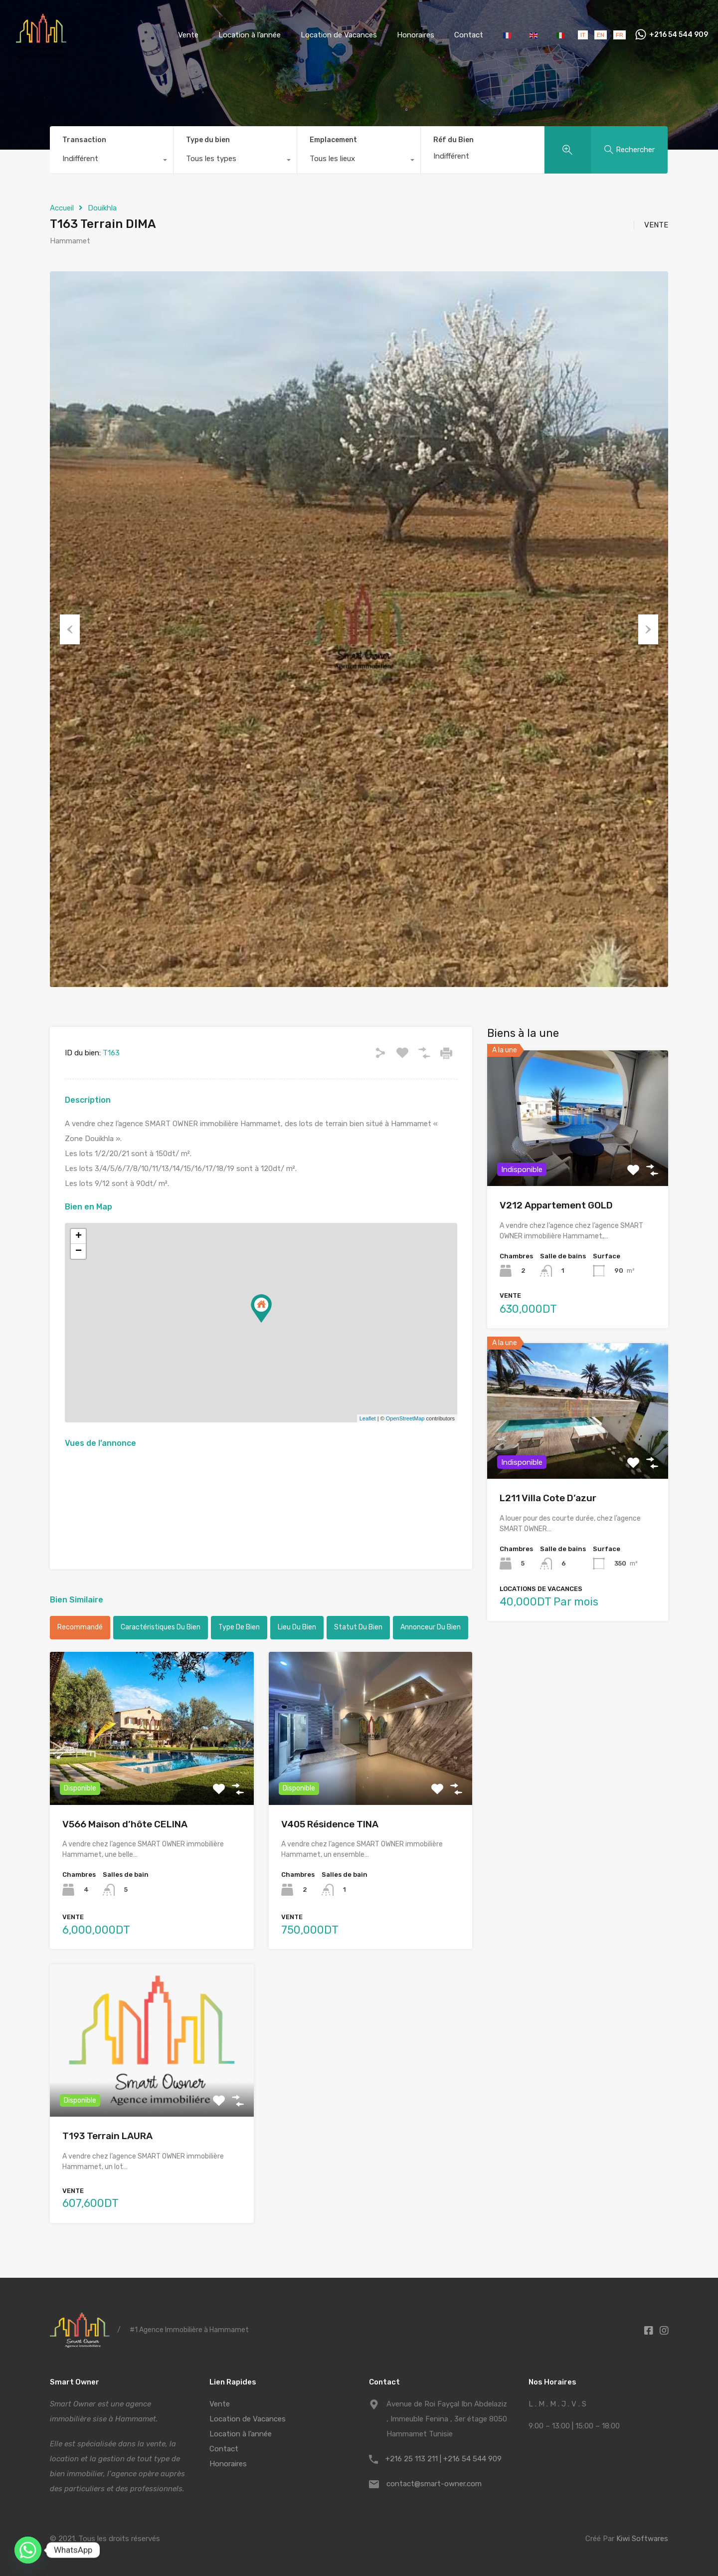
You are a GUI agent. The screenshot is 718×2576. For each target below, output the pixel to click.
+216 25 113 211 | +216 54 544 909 (443, 2458)
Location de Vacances (339, 34)
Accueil (62, 207)
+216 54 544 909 (678, 35)
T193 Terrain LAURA (107, 2136)
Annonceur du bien (430, 1627)
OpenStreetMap (405, 1418)
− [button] (78, 1251)
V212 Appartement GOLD (556, 1205)
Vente (188, 34)
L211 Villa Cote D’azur (548, 1498)
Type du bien (208, 140)
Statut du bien (358, 1627)
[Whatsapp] (27, 2550)
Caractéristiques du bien (160, 1627)
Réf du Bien (453, 140)
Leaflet (367, 1418)
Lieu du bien (297, 1627)
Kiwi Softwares (642, 2538)
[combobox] (111, 161)
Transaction (84, 140)
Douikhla (102, 207)
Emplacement (333, 140)
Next (648, 629)
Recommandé (80, 1627)
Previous (70, 629)
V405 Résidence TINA (329, 1824)
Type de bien (239, 1627)
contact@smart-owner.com (434, 2483)
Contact (468, 34)
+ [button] (78, 1236)
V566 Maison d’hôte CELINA (124, 1824)
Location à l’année (249, 34)
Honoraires (415, 34)
